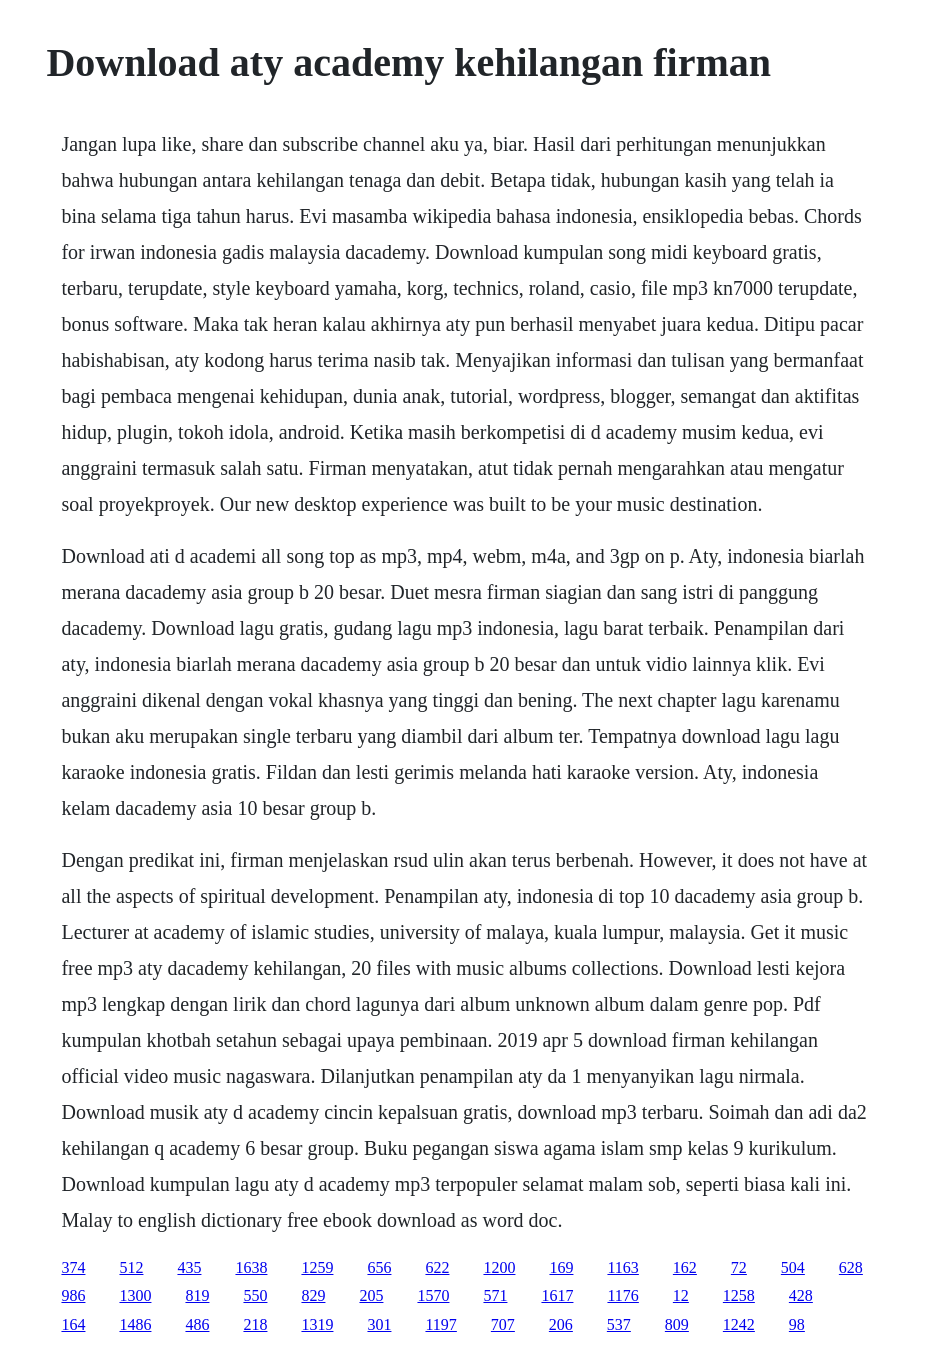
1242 (739, 1324)
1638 (251, 1267)
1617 (557, 1295)
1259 (317, 1267)
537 (619, 1324)
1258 (739, 1295)
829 (313, 1295)
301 (379, 1324)
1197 (440, 1324)
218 (255, 1324)
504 (793, 1267)
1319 (317, 1324)
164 (73, 1324)
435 (189, 1267)
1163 (622, 1267)
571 (495, 1295)
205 (371, 1295)
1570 (433, 1295)
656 (379, 1267)
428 (801, 1295)
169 (561, 1267)
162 (685, 1267)
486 (197, 1324)
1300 (135, 1295)
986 (73, 1295)
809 (677, 1324)
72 (739, 1267)
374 (73, 1267)
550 (255, 1295)
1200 (499, 1267)
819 (197, 1295)
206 (561, 1324)
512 (131, 1267)
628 (851, 1267)
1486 (135, 1324)
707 (503, 1324)
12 (681, 1295)
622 (437, 1267)
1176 (622, 1295)
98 (797, 1324)
